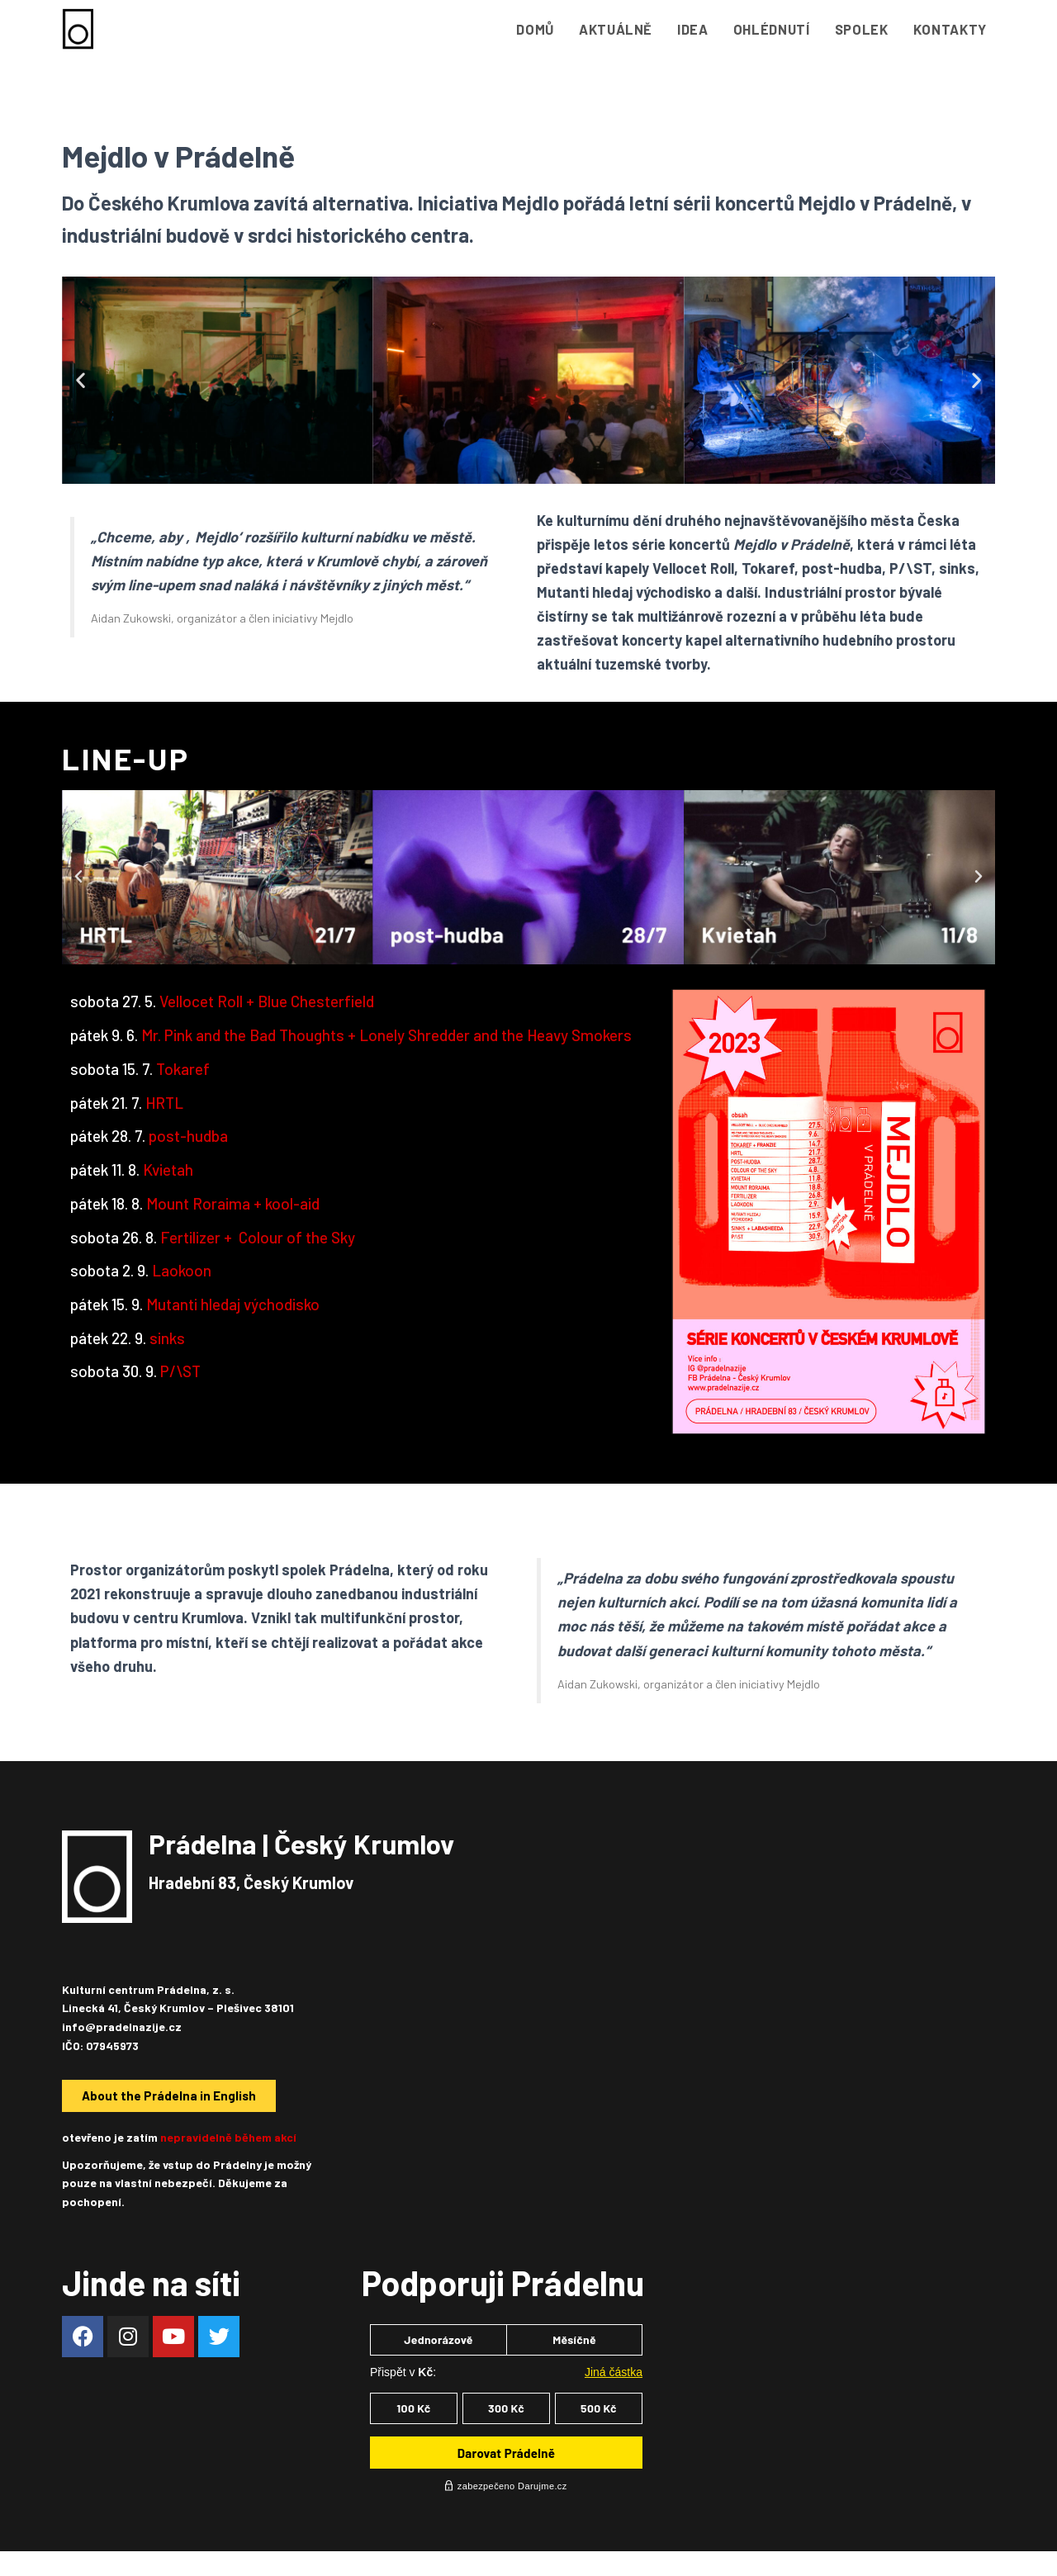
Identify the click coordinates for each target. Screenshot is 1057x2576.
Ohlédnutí (771, 29)
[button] (80, 380)
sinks (167, 1337)
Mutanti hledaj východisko (234, 1304)
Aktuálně (615, 29)
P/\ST (180, 1370)
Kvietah (168, 1169)
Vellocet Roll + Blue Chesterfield (268, 1001)
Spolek (862, 29)
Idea (693, 29)
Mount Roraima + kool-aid (233, 1203)
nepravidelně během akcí (228, 2137)
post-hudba (188, 1135)
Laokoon (181, 1270)
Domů (535, 29)
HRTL (164, 1102)
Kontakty (950, 29)
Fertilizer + (259, 1237)
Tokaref (183, 1068)
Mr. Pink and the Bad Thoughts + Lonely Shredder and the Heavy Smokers (386, 1034)
